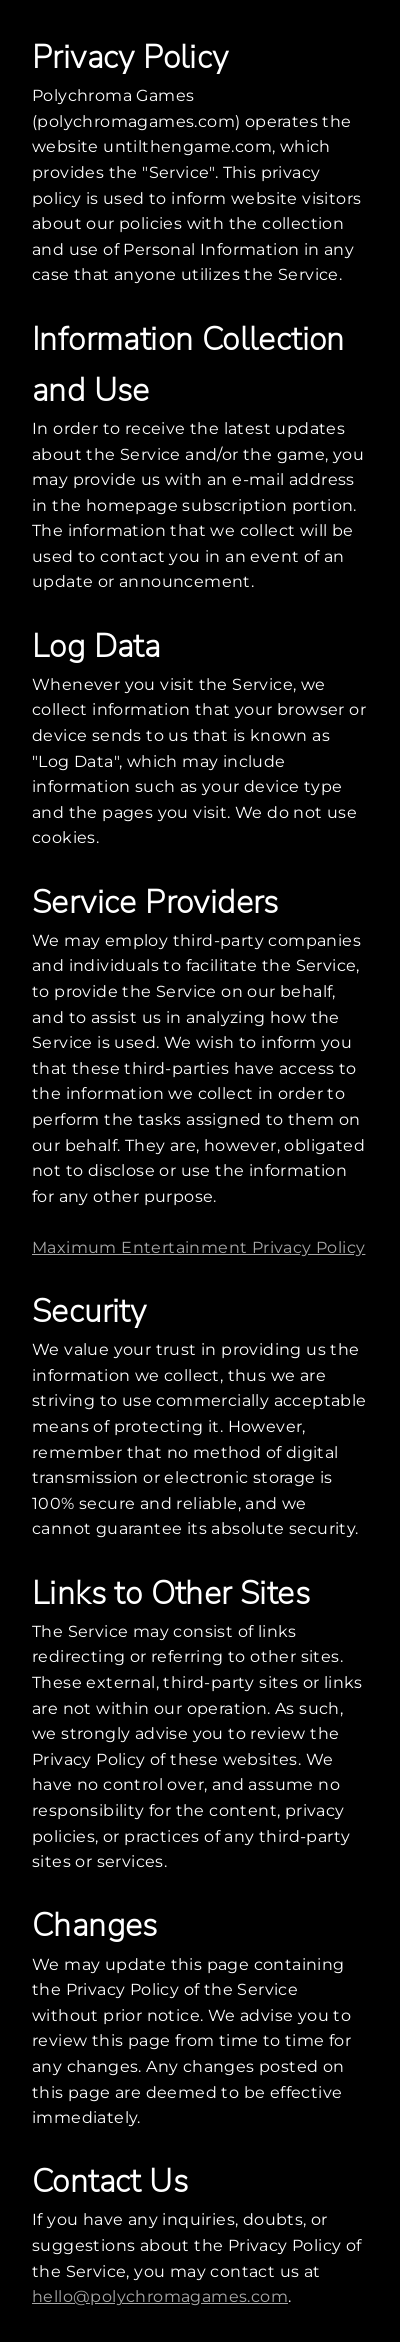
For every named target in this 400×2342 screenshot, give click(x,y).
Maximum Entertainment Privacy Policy (198, 1247)
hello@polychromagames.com (160, 2296)
